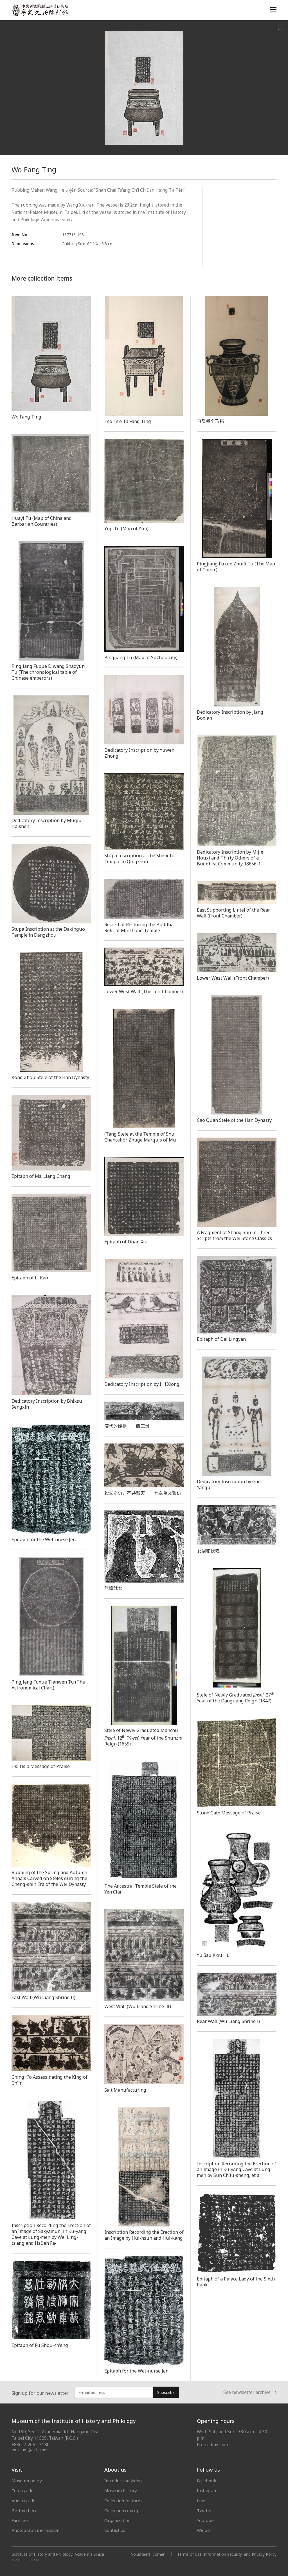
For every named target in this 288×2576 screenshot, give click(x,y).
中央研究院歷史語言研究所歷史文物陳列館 (40, 10)
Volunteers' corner (148, 2554)
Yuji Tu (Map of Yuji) (126, 528)
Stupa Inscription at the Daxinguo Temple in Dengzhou (48, 932)
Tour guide (22, 2490)
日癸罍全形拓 (210, 421)
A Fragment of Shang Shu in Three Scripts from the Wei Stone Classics (234, 1235)
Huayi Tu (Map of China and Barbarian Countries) (42, 521)
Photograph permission (35, 2530)
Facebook (206, 2480)
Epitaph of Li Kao (30, 1278)
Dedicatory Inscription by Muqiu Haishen (47, 823)
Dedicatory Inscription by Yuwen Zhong (139, 753)
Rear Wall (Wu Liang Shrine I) (228, 2021)
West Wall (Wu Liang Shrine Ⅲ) (137, 2006)
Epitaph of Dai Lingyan (221, 1339)
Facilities (20, 2520)
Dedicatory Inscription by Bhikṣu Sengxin (47, 1404)
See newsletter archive (249, 2392)
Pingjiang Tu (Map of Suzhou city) (140, 657)
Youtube (205, 2520)
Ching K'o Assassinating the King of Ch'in (49, 2080)
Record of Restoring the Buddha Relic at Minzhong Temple (139, 927)
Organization (117, 2520)
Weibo (203, 2530)
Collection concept (122, 2510)
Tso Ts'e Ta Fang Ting (127, 421)
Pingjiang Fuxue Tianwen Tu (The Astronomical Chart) (48, 1685)
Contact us (114, 2530)
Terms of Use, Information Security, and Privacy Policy (226, 2554)
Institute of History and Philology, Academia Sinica (58, 2554)
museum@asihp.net (30, 2449)
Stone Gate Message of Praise (229, 1813)
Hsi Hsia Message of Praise (41, 1766)
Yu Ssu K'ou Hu (213, 1955)
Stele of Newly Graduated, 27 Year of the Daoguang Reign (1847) (235, 1698)
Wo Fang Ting (26, 417)
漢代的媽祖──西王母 (127, 1426)
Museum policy (27, 2480)
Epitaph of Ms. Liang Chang (41, 1176)
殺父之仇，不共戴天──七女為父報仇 (142, 1493)
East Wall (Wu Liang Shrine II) (43, 1997)
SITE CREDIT (32, 2560)
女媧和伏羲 (208, 1551)
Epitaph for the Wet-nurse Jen (44, 1539)
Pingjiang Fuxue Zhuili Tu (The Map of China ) (236, 567)
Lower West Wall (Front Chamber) (233, 978)
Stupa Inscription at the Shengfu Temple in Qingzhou (139, 858)
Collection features (123, 2500)
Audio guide (23, 2500)
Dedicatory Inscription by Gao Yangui (229, 1484)
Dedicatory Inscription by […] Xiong (141, 1384)
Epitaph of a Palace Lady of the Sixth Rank (236, 2282)
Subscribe (166, 2392)
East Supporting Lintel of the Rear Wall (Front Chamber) (233, 913)
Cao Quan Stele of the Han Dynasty (234, 1120)
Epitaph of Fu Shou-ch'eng (40, 2345)
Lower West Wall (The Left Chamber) (143, 991)
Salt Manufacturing (125, 2090)
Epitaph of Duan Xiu (126, 1242)
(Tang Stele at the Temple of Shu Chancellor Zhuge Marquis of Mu (140, 1137)
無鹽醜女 (113, 1588)
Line (201, 2500)
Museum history (120, 2490)
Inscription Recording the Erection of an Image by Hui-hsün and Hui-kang (144, 2235)
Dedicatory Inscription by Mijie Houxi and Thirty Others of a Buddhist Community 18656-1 (230, 858)
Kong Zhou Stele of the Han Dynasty (50, 1077)
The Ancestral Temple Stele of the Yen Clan (140, 1889)
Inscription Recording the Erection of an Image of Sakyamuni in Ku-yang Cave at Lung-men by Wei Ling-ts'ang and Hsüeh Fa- (51, 2234)
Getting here (24, 2510)
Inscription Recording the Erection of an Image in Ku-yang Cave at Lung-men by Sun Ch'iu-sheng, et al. (236, 2170)
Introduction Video (123, 2480)
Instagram (207, 2490)
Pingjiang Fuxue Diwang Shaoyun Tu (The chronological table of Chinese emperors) (48, 672)
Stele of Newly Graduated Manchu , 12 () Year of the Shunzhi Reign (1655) (143, 1737)
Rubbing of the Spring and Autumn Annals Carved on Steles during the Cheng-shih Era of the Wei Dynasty (49, 1878)
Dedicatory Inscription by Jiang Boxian (230, 715)
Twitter (204, 2510)
